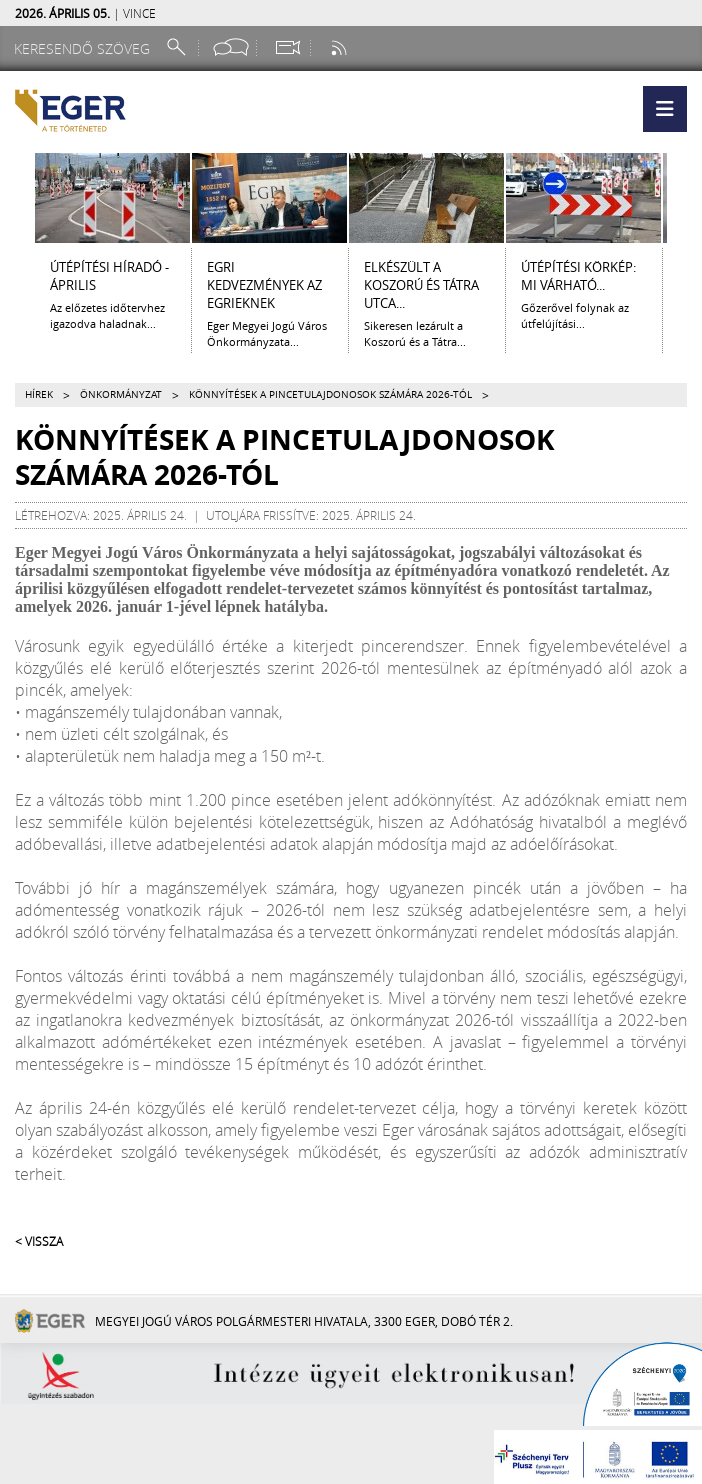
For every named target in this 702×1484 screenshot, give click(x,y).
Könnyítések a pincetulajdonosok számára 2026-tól (330, 394)
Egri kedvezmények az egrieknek (264, 285)
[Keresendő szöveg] (85, 48)
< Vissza (39, 1241)
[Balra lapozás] (17, 198)
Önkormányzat (121, 394)
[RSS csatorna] (341, 47)
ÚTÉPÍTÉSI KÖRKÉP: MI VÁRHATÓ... (578, 276)
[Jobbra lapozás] (685, 198)
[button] (665, 109)
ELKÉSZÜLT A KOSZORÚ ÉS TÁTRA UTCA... (421, 285)
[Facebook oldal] (231, 47)
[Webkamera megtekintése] (287, 47)
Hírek (39, 394)
